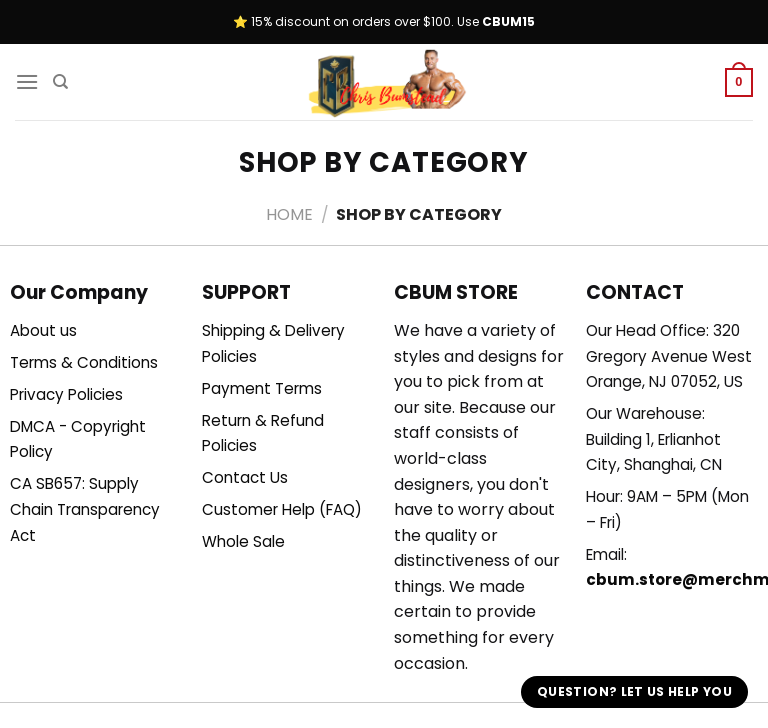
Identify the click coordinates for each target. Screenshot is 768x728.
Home (289, 214)
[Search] (60, 82)
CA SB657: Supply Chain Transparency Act (85, 509)
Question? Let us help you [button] (634, 691)
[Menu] (27, 81)
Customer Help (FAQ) (282, 509)
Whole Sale (243, 541)
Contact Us (245, 477)
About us (43, 330)
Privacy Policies (66, 394)
